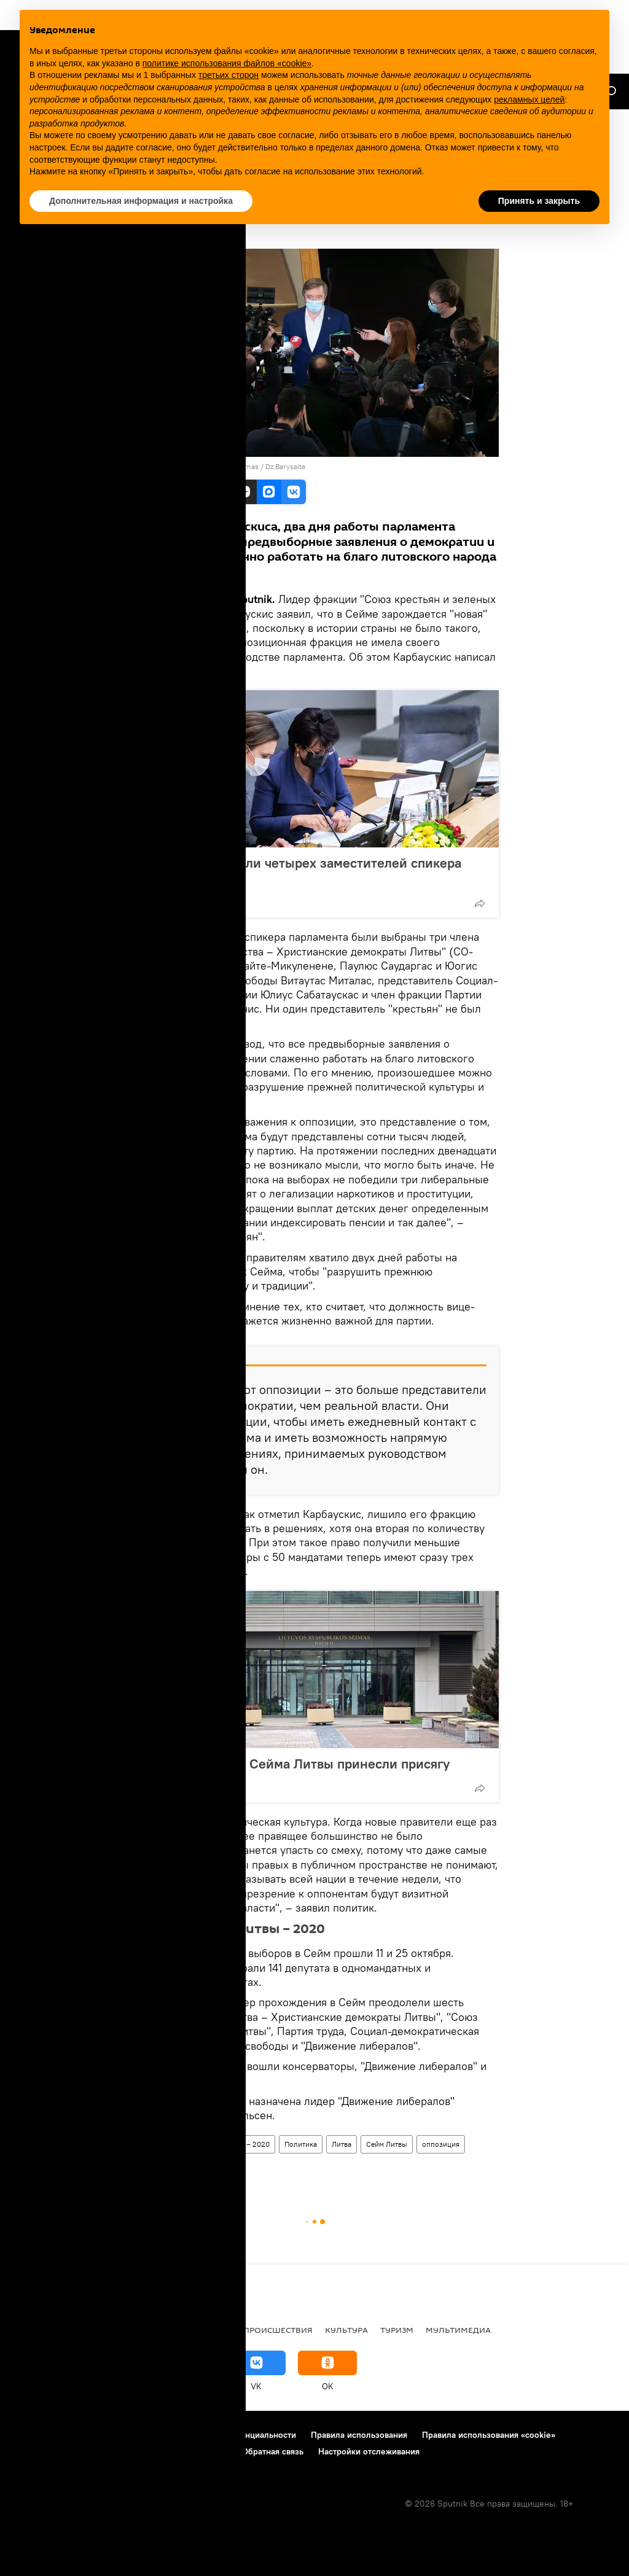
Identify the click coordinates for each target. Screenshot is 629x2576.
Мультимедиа (458, 2329)
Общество (139, 2329)
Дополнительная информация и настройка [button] (141, 201)
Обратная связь (272, 2451)
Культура (346, 2329)
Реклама (86, 2434)
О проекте (33, 2434)
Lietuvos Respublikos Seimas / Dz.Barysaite (234, 466)
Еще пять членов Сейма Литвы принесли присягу (296, 1764)
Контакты (136, 2434)
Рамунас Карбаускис (171, 2167)
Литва (341, 2144)
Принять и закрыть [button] (539, 201)
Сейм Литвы (386, 2144)
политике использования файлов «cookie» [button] (227, 63)
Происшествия (278, 2329)
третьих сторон (228, 75)
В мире (28, 2329)
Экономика (203, 2329)
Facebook (165, 671)
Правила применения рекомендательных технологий (120, 2451)
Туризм (396, 2329)
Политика (300, 2144)
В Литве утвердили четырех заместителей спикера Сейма (302, 871)
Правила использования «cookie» (488, 2434)
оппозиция (440, 2144)
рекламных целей (529, 99)
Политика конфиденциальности (233, 2434)
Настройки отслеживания (369, 2451)
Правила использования (359, 2434)
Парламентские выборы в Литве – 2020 (203, 2144)
